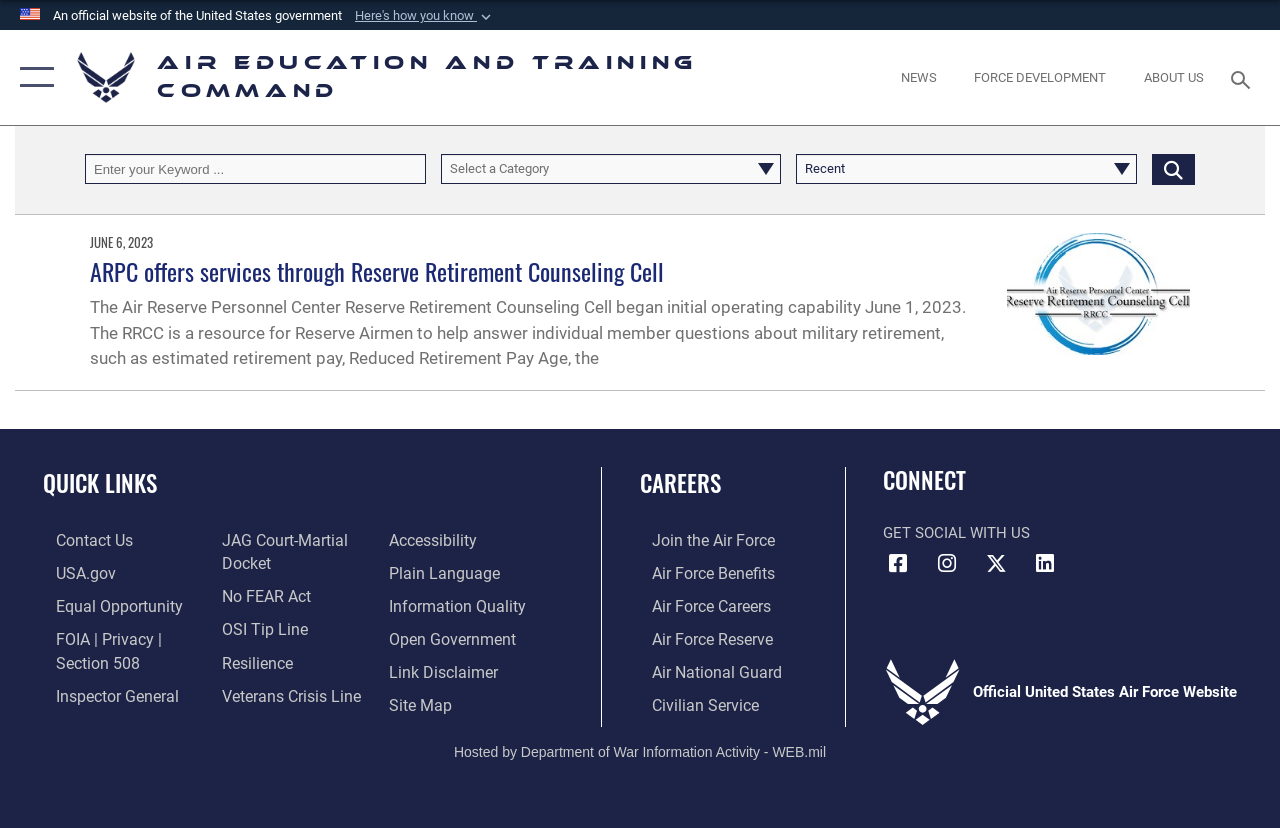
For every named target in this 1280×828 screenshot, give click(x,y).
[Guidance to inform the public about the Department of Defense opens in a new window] (457, 604)
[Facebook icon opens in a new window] (898, 564)
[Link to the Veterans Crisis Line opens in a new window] (285, 690)
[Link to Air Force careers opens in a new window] (698, 604)
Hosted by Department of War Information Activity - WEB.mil (640, 745)
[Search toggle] (1244, 77)
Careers (680, 483)
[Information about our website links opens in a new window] (445, 667)
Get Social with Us (956, 533)
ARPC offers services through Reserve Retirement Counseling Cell (377, 271)
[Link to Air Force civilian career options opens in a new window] (691, 699)
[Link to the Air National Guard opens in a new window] (701, 667)
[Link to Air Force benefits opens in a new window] (699, 572)
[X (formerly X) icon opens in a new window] (996, 564)
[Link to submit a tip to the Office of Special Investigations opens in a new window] (258, 626)
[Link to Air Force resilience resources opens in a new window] (252, 658)
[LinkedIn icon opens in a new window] (1045, 564)
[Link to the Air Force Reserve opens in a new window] (699, 635)
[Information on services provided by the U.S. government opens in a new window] (71, 572)
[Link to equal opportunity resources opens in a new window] (102, 604)
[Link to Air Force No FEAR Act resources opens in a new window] (261, 594)
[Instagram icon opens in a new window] (947, 564)
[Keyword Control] (255, 169)
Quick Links (100, 483)
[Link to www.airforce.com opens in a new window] (699, 540)
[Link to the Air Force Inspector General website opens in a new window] (102, 690)
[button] (425, 16)
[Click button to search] (1173, 169)
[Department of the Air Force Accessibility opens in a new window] (436, 540)
